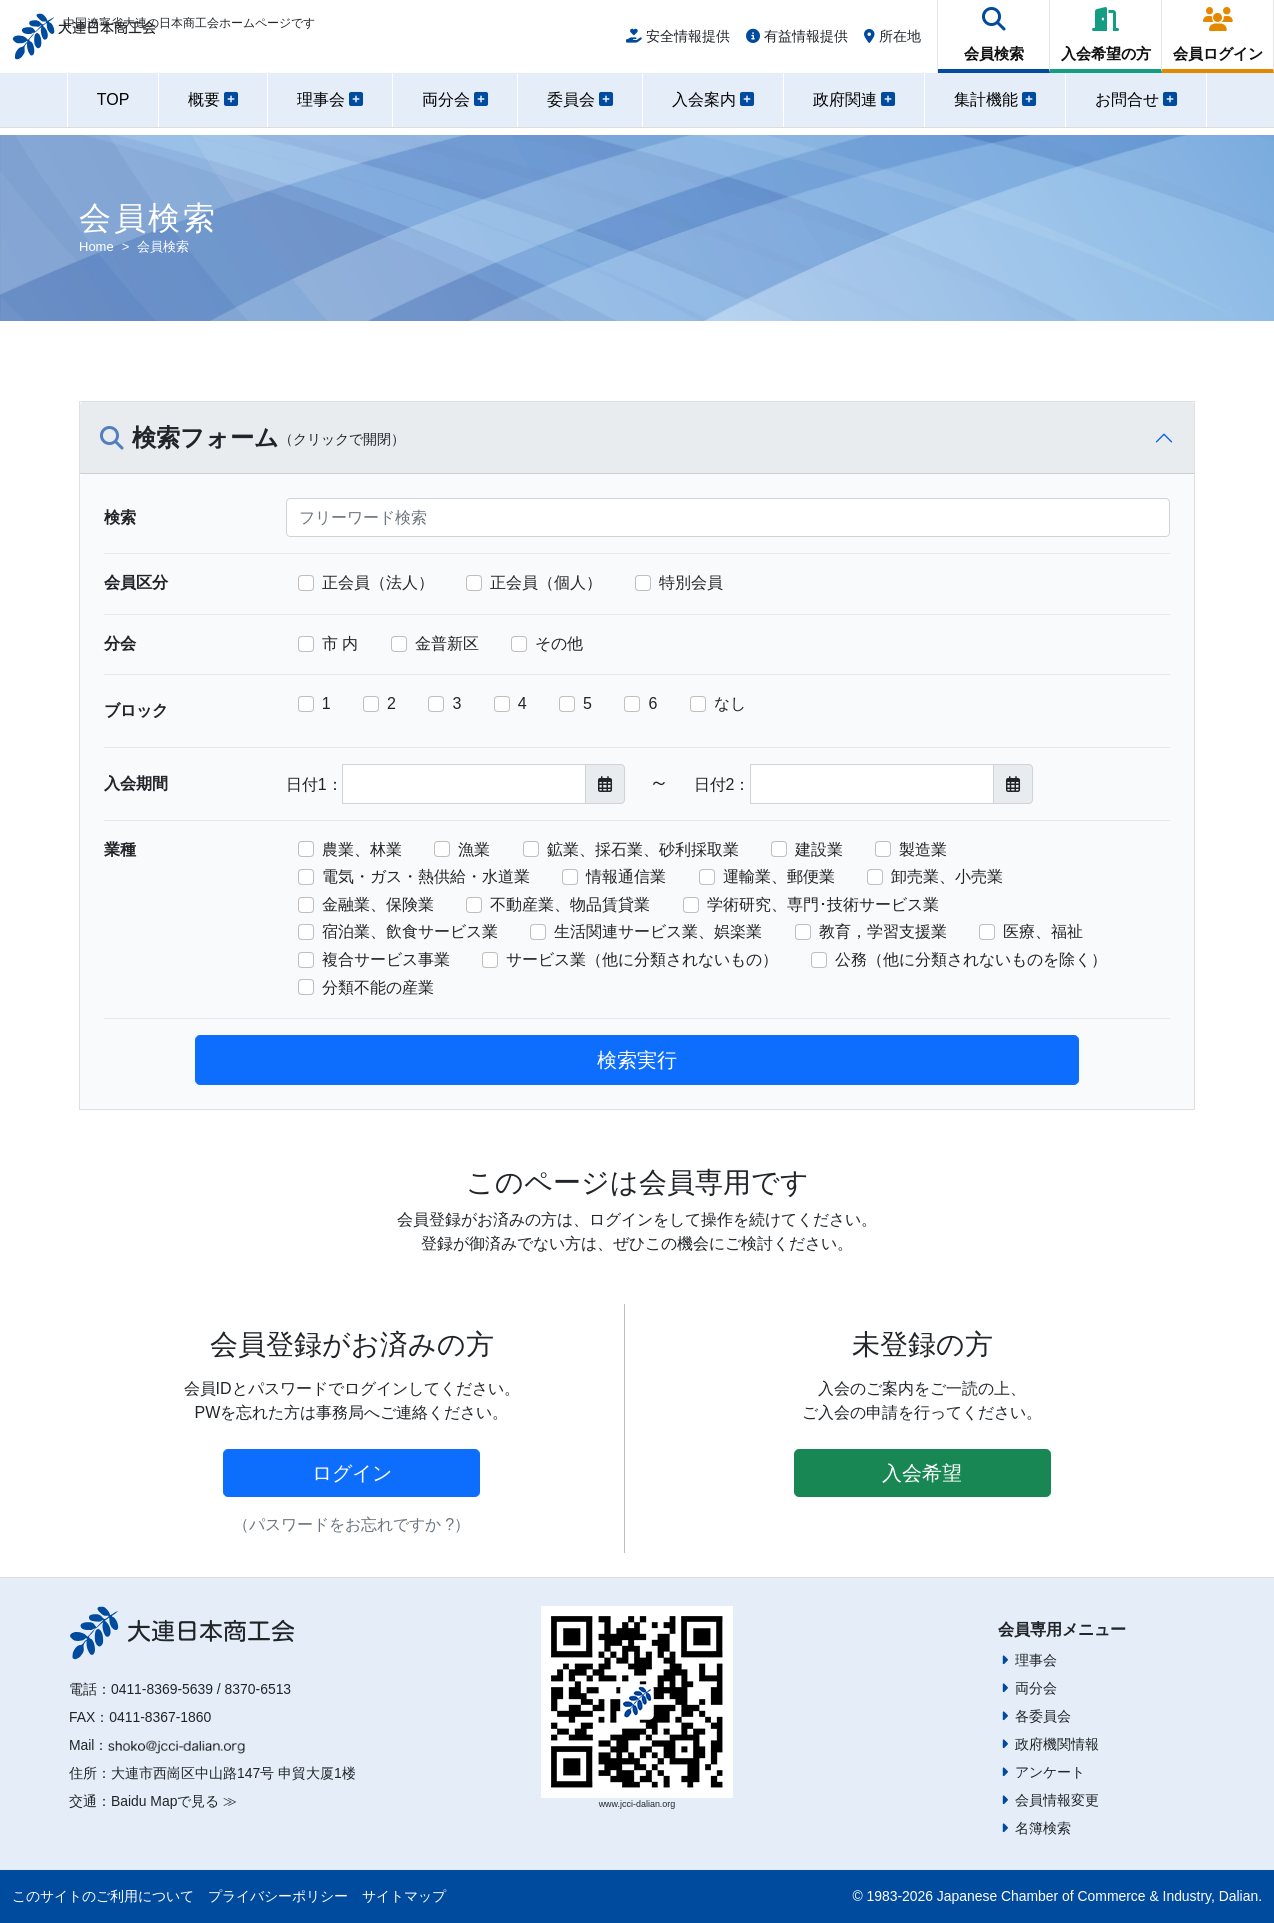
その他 (559, 643)
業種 (120, 849)
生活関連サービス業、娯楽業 (658, 931)
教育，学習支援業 (883, 931)
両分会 (1036, 1688)
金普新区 (447, 643)
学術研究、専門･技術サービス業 (823, 904)
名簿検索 (1043, 1828)
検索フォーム (252, 439)
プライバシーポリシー (278, 1896)
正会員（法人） (378, 582)
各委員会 (1043, 1716)
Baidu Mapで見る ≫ (174, 1801)
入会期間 (136, 783)
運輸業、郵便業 (779, 876)
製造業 (923, 849)
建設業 (819, 849)
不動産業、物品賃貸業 (570, 904)
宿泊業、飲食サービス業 (410, 931)
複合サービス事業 (386, 959)
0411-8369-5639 (162, 1689)
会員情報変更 (1057, 1800)
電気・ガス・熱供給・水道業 (426, 876)
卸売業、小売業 (947, 876)
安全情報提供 (678, 42)
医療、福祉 (1043, 931)
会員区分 (136, 582)
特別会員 (691, 582)
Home (96, 246)
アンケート (1050, 1772)
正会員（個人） (546, 582)
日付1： (314, 784)
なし (730, 703)
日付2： (722, 784)
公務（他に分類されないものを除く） (971, 959)
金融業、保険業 (378, 904)
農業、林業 (362, 849)
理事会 (1036, 1660)
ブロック (136, 710)
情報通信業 (626, 876)
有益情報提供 (797, 42)
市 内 (340, 643)
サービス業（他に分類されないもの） (642, 959)
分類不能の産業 (378, 987)
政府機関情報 (1057, 1744)
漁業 (474, 849)
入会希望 (922, 1473)
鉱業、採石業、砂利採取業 (643, 849)
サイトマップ (404, 1896)
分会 (120, 643)
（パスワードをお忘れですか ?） (351, 1524)
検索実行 (637, 1060)
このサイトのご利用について (103, 1896)
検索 (120, 517)
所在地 (892, 42)
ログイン (352, 1473)
